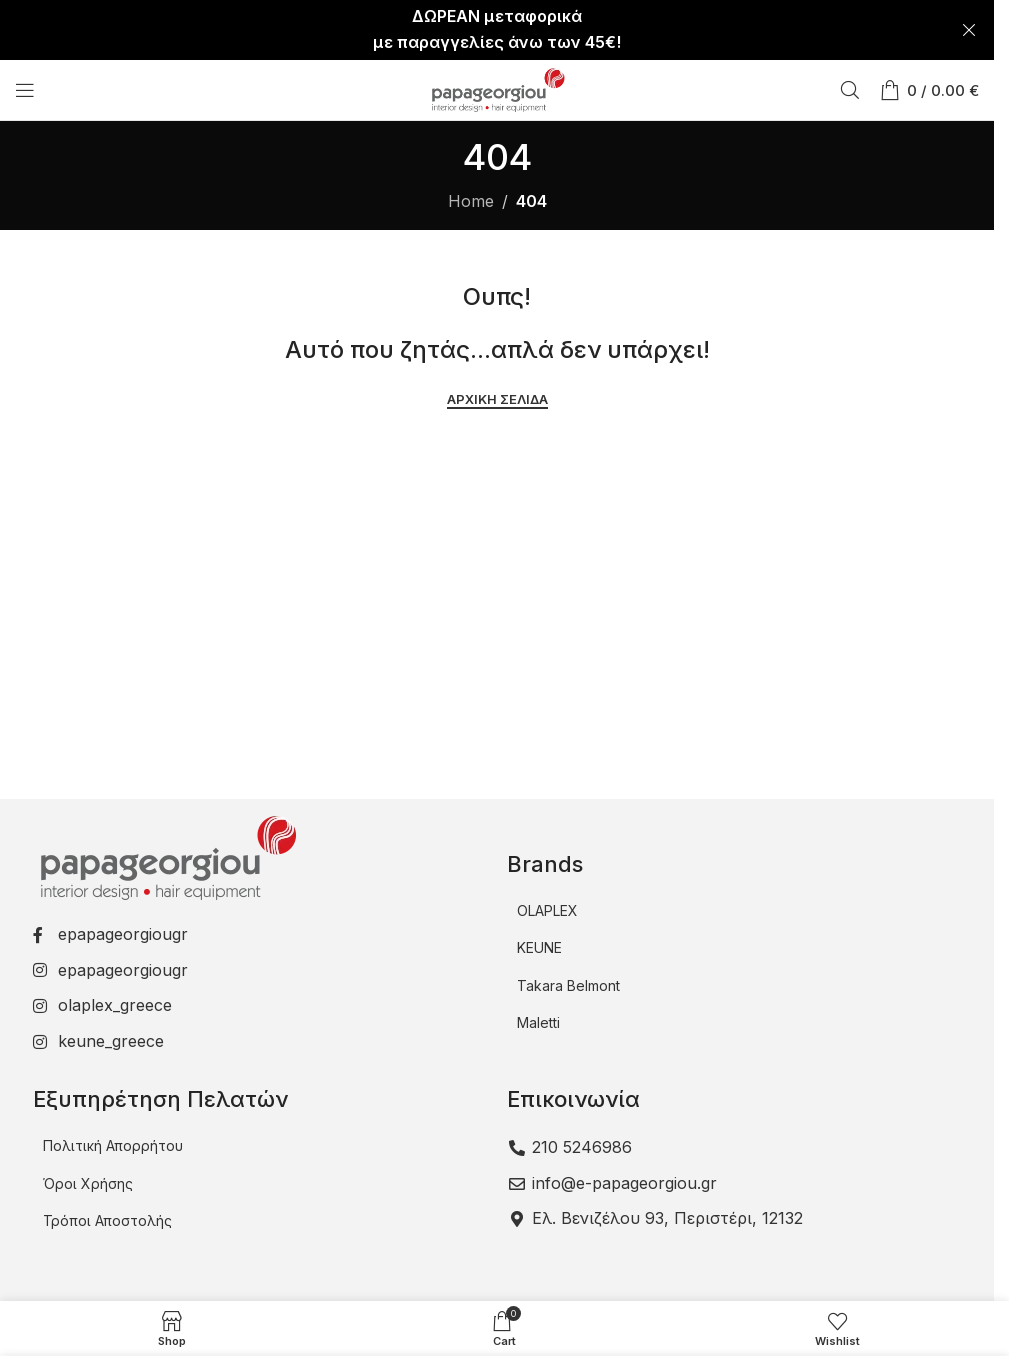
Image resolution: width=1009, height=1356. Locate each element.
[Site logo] (497, 88)
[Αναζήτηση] (850, 90)
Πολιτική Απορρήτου (113, 1145)
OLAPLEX (547, 910)
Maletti (538, 1022)
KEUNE (539, 947)
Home (471, 201)
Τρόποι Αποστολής (107, 1220)
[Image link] (166, 856)
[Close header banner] (969, 30)
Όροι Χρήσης (88, 1183)
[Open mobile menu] (25, 90)
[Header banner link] (497, 30)
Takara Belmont (568, 985)
